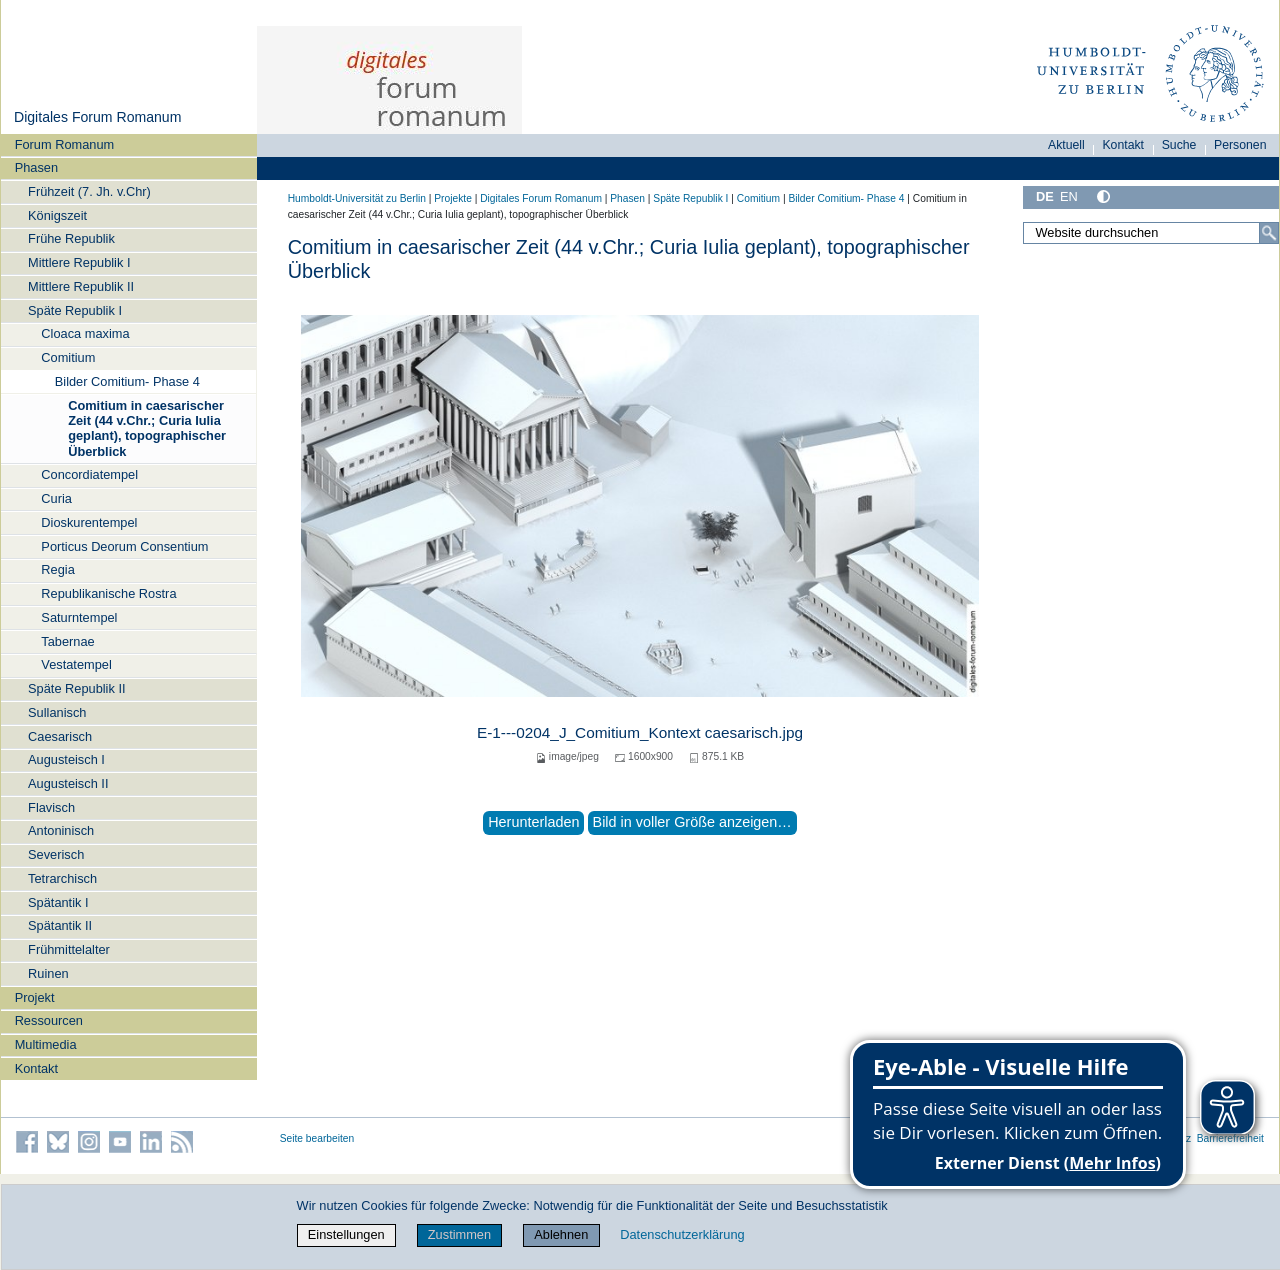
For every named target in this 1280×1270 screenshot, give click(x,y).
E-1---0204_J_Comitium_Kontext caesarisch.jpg (640, 732)
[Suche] (1269, 233)
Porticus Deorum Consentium (124, 546)
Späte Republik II (76, 688)
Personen (1240, 145)
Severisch (56, 854)
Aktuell (1066, 145)
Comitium (68, 357)
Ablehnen (561, 1234)
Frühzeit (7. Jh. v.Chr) (89, 191)
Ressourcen (49, 1020)
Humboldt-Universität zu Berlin (357, 198)
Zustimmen (459, 1234)
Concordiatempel (89, 474)
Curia (56, 498)
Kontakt (36, 1068)
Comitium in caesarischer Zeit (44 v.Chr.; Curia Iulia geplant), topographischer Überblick (147, 428)
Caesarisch (60, 736)
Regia (57, 569)
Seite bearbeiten (317, 1138)
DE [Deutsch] (1045, 196)
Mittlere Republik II (81, 286)
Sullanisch (57, 712)
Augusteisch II (68, 783)
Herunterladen (533, 822)
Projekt (35, 997)
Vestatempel (76, 664)
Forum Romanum (65, 144)
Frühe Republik (71, 238)
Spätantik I (58, 902)
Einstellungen (346, 1234)
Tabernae (67, 641)
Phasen (36, 167)
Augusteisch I (66, 759)
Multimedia (46, 1044)
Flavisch (51, 807)
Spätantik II (60, 925)
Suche (1179, 145)
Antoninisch (61, 830)
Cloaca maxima (85, 333)
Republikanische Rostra (108, 593)
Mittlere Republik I (79, 262)
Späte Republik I (75, 310)
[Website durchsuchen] (1151, 233)
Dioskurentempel (89, 522)
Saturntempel (79, 617)
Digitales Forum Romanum (97, 117)
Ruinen (48, 973)
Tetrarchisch (62, 878)
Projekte (453, 198)
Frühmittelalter (69, 949)
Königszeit (57, 215)
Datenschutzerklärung (682, 1234)
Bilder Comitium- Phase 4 (127, 381)
